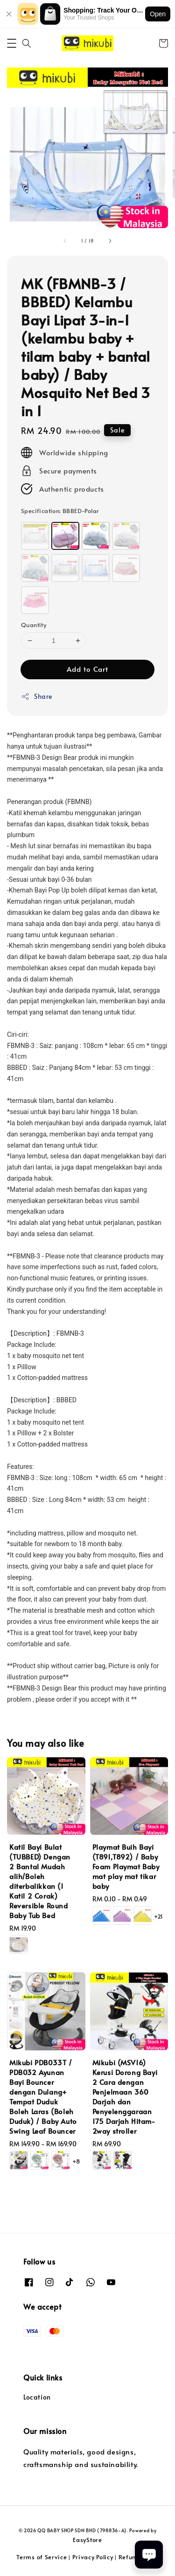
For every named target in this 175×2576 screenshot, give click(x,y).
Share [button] (36, 696)
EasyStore (87, 2539)
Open (158, 14)
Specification (60, 511)
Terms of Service (41, 2557)
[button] (11, 43)
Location (37, 2397)
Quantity (33, 625)
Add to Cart (87, 669)
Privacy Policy (92, 2557)
